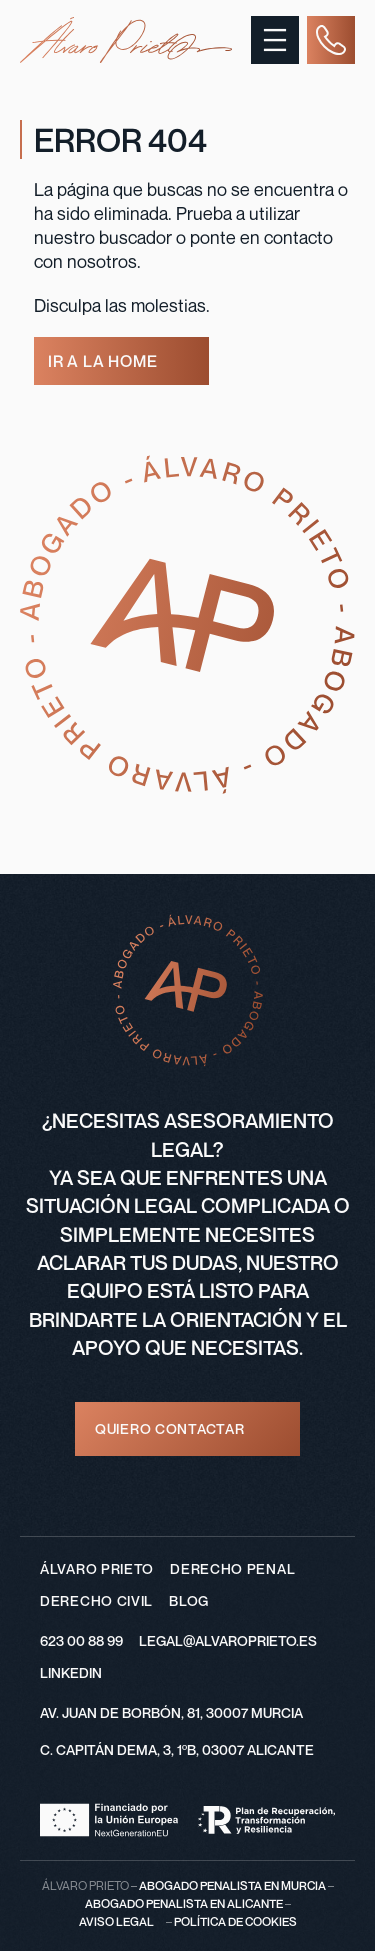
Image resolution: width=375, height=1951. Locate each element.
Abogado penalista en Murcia (232, 1885)
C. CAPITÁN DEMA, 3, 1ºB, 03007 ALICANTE (177, 1749)
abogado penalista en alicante (184, 1903)
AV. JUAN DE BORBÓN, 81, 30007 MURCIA (171, 1712)
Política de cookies (235, 1921)
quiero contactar (169, 1428)
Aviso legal (116, 1921)
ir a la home (103, 361)
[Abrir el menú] (275, 40)
